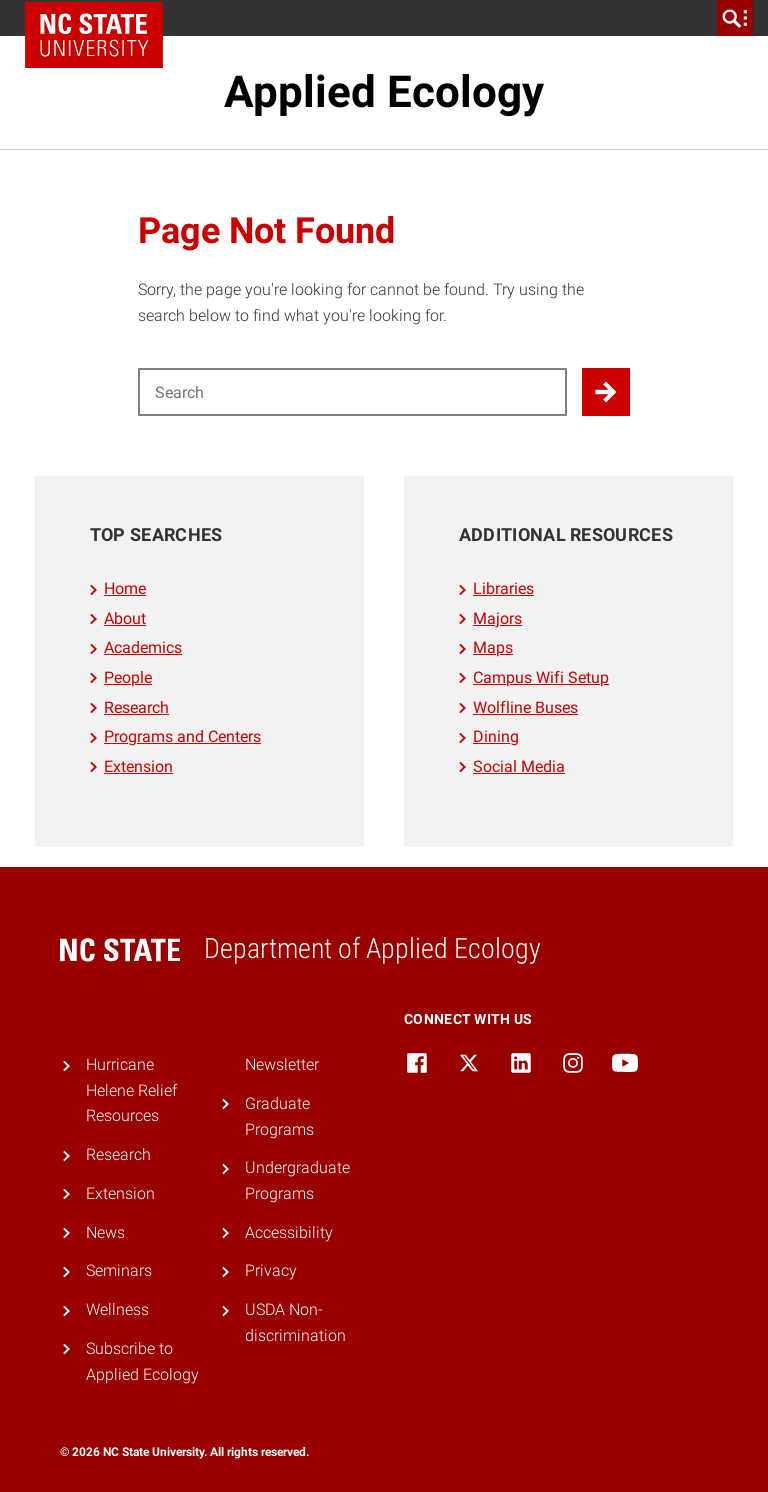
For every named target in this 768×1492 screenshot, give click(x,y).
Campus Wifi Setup (541, 677)
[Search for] (352, 392)
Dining (496, 736)
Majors (497, 618)
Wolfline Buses (525, 707)
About (125, 618)
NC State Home (94, 35)
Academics (143, 647)
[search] (735, 18)
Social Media (519, 766)
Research (136, 707)
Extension (138, 766)
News (105, 1232)
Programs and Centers (182, 736)
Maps (493, 647)
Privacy (271, 1270)
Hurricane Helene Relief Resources (131, 1090)
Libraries (503, 588)
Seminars (119, 1270)
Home (125, 588)
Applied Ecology (384, 92)
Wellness (117, 1309)
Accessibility (289, 1232)
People (128, 677)
